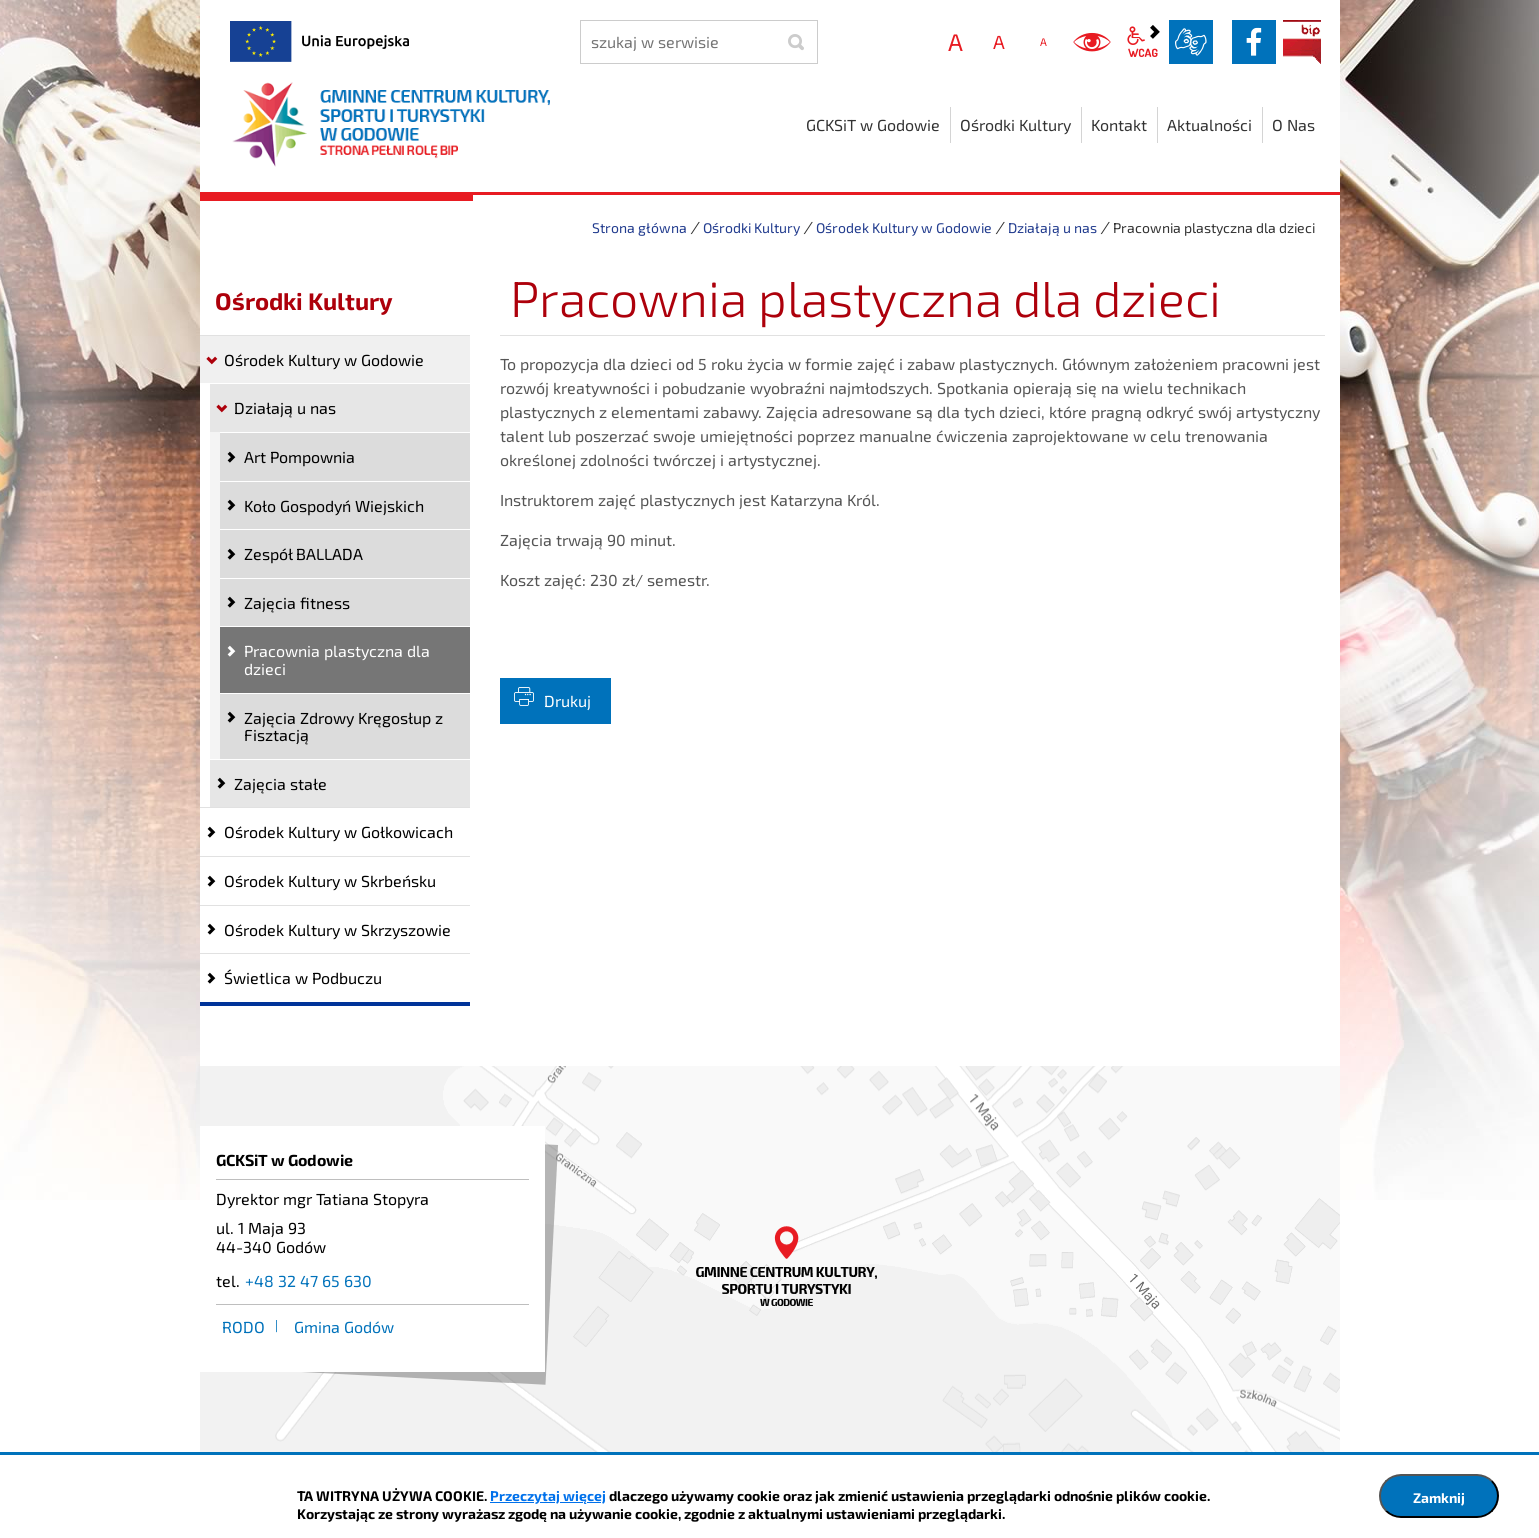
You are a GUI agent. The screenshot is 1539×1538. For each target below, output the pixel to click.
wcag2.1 (1143, 42)
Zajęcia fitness (297, 602)
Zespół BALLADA (303, 553)
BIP (1302, 42)
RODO (243, 1326)
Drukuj (567, 700)
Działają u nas (1052, 227)
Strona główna (639, 227)
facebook (1254, 42)
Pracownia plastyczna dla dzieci (337, 659)
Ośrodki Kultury (751, 227)
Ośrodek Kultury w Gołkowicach (338, 831)
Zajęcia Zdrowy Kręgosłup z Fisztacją (343, 726)
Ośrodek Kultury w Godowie (904, 227)
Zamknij (1439, 1497)
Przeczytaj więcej (548, 1495)
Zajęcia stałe (280, 783)
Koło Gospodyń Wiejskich (334, 505)
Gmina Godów (344, 1326)
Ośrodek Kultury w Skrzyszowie (337, 929)
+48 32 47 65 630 (308, 1280)
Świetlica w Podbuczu (303, 977)
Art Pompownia (299, 456)
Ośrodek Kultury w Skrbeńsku (330, 880)
